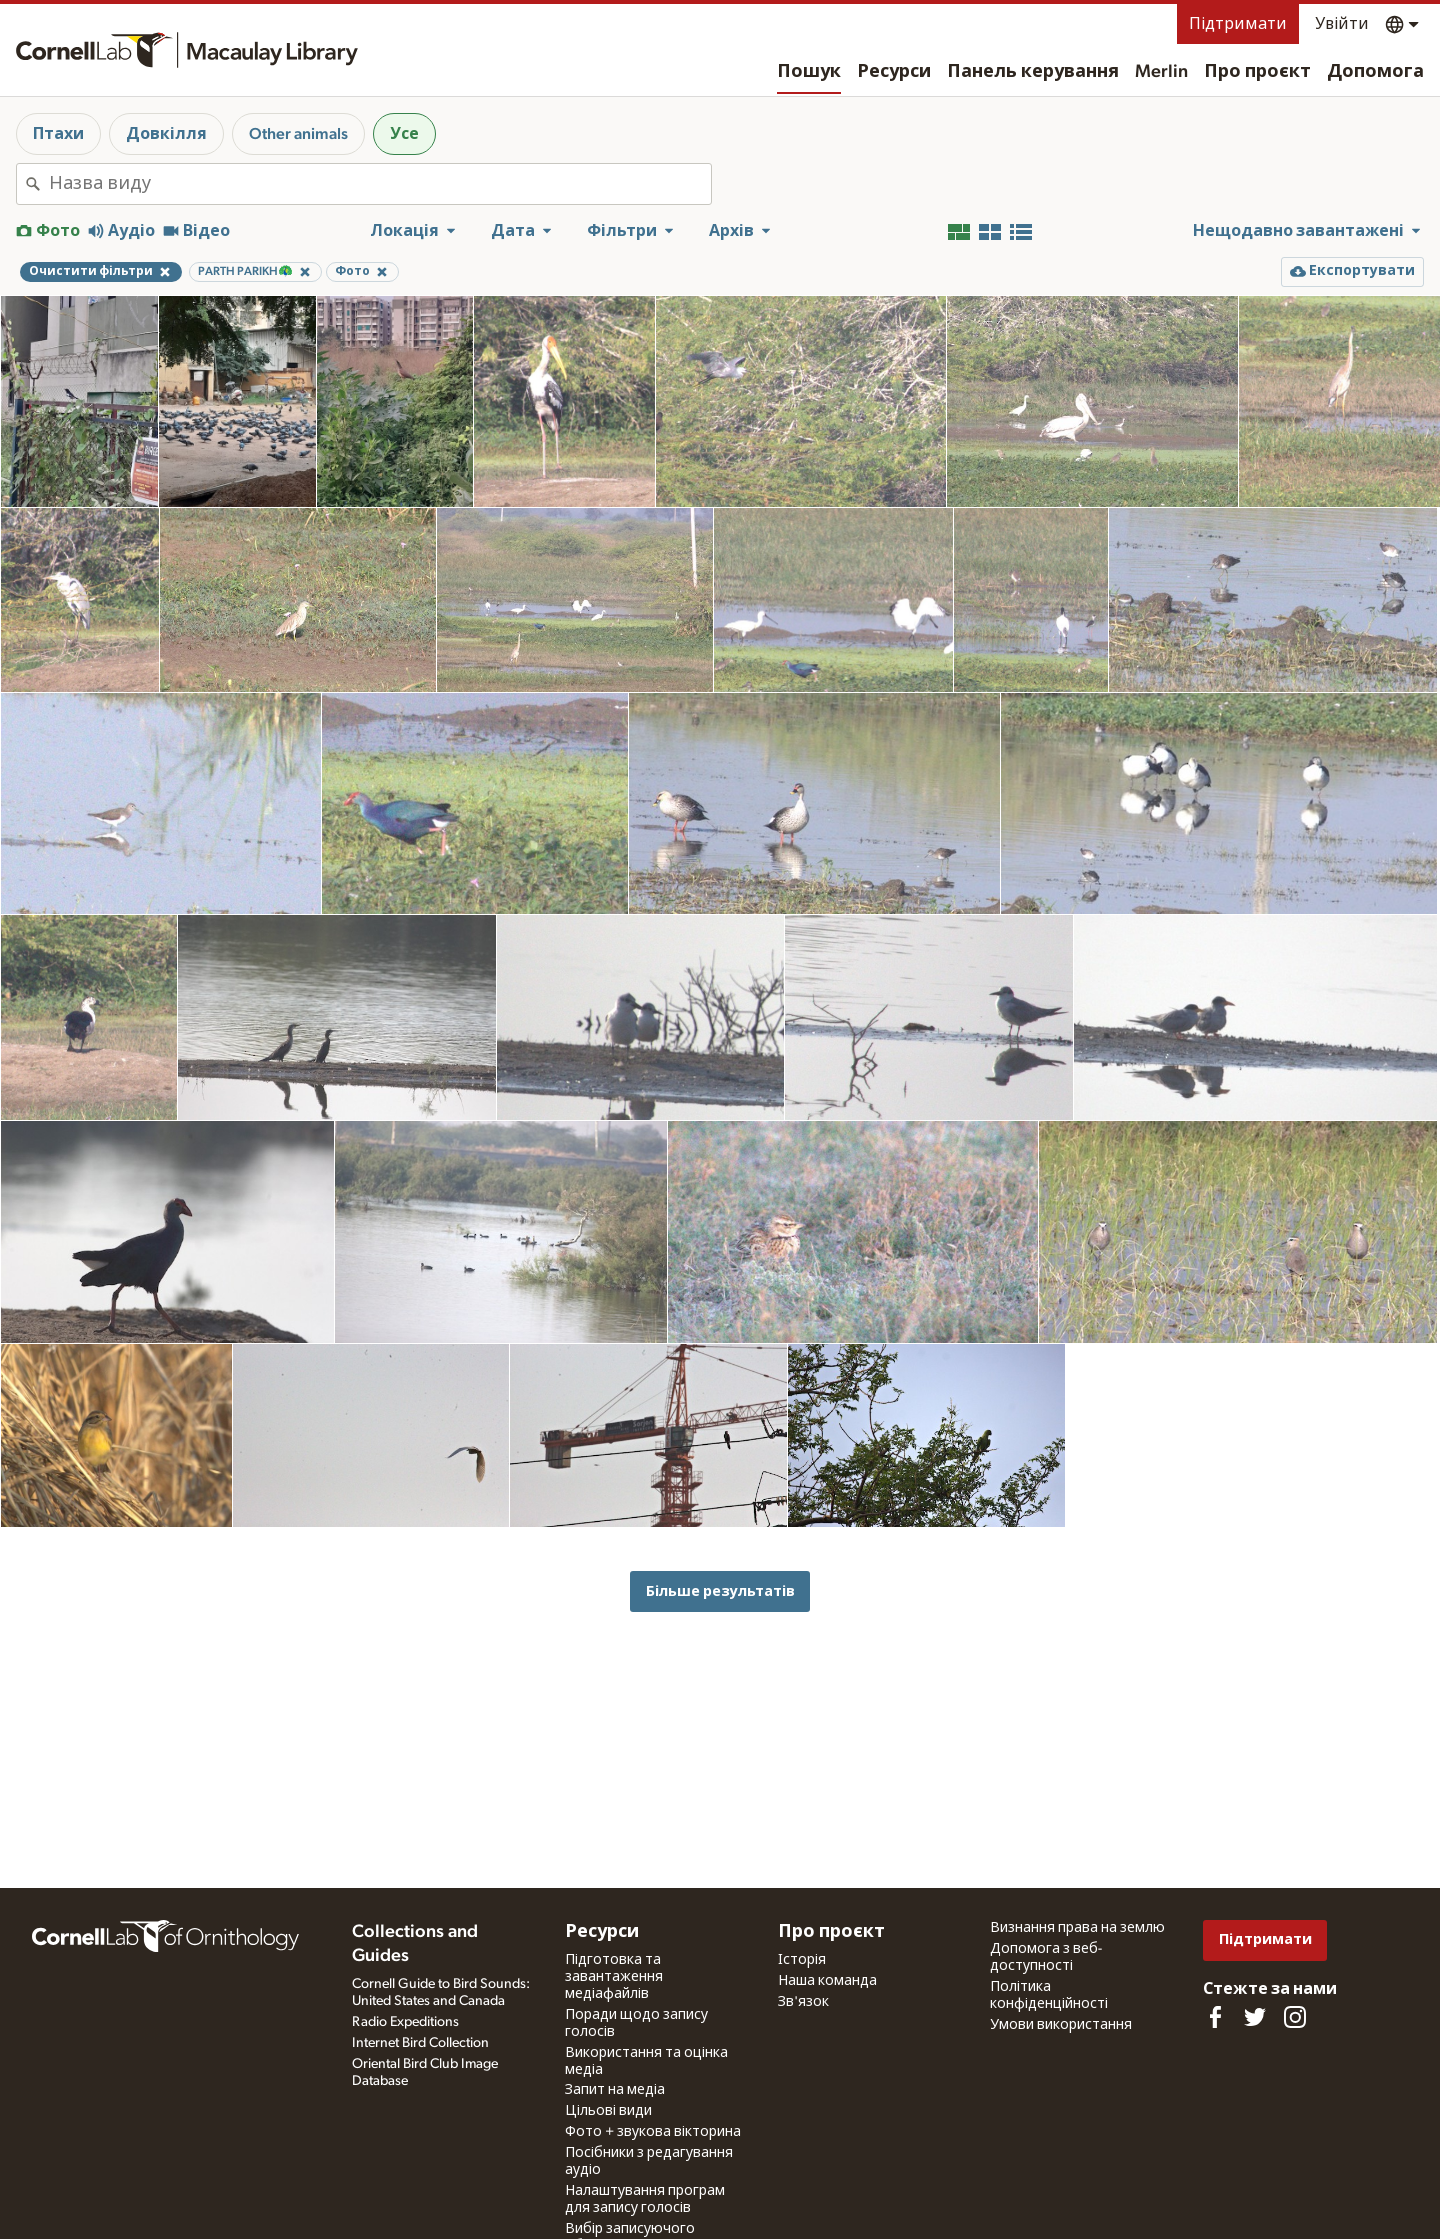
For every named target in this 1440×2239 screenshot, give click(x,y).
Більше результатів (720, 1591)
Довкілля (166, 134)
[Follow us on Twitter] (1255, 2017)
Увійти (1342, 24)
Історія (802, 1960)
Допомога (1375, 72)
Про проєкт (1257, 72)
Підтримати (1238, 24)
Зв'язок (803, 2002)
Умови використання (1061, 2025)
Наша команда (827, 1981)
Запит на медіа (615, 2090)
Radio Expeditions (405, 2022)
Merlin (1161, 72)
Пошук (809, 72)
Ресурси (894, 72)
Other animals (298, 134)
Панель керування (1033, 72)
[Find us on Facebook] (1215, 2017)
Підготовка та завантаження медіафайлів (614, 1977)
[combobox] (380, 184)
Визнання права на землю (1077, 1928)
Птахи (58, 134)
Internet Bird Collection (420, 2043)
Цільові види (608, 2111)
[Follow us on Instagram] (1295, 2017)
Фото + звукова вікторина (653, 2132)
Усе (404, 134)
